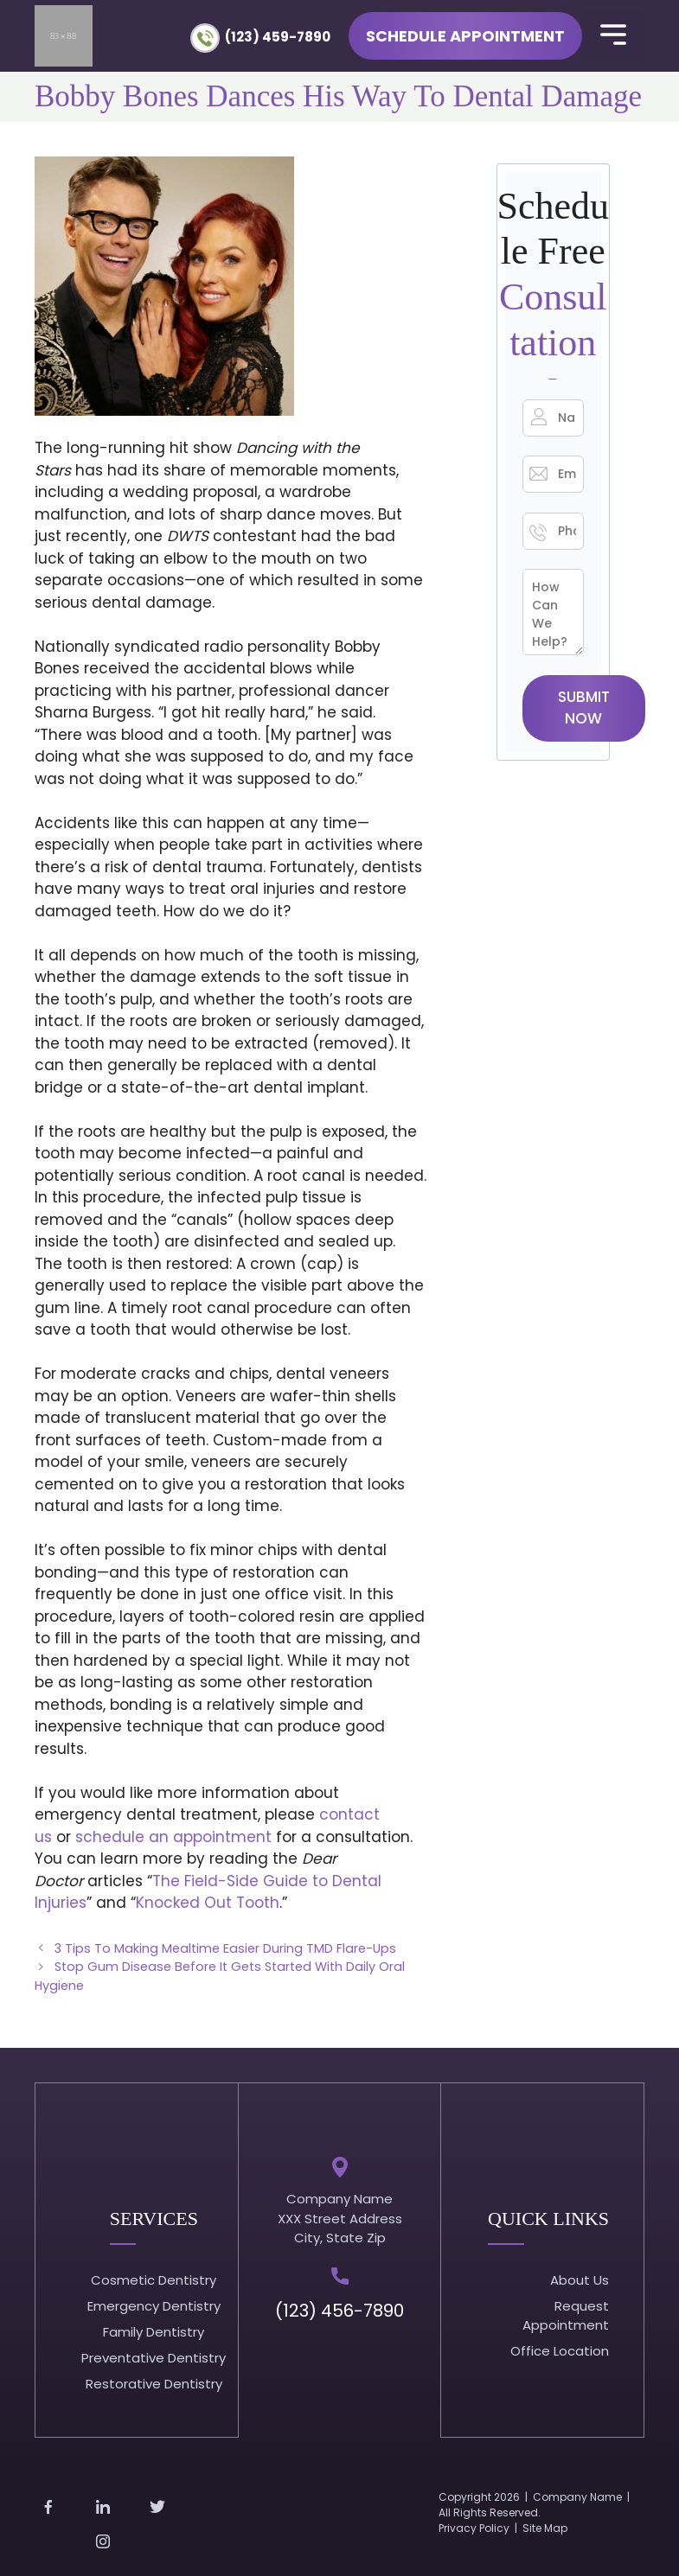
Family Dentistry (153, 2332)
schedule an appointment (173, 1837)
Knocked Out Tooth (207, 1902)
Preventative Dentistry (153, 2358)
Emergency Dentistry (154, 2306)
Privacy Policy (474, 2528)
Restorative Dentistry (154, 2384)
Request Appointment (565, 2316)
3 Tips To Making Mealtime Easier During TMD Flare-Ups (225, 1948)
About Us (579, 2280)
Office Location (559, 2351)
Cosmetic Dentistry (153, 2280)
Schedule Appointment (465, 36)
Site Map (544, 2528)
